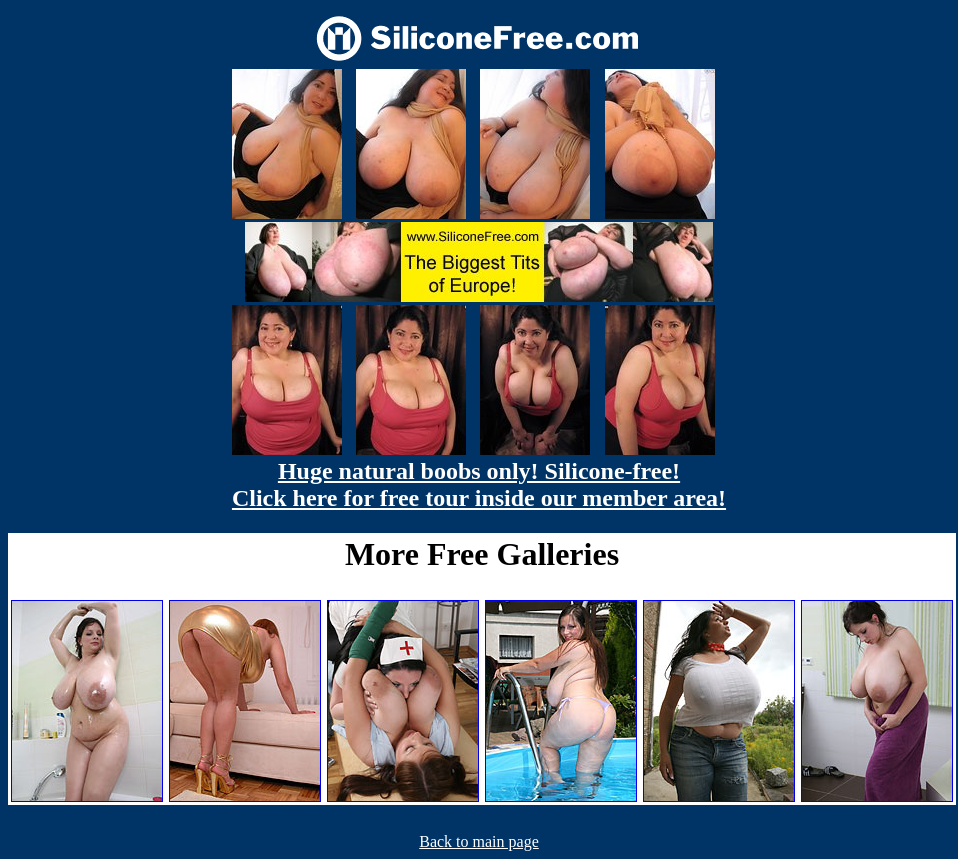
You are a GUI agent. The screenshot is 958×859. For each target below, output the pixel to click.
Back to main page (479, 841)
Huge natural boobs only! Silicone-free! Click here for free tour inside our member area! (479, 484)
